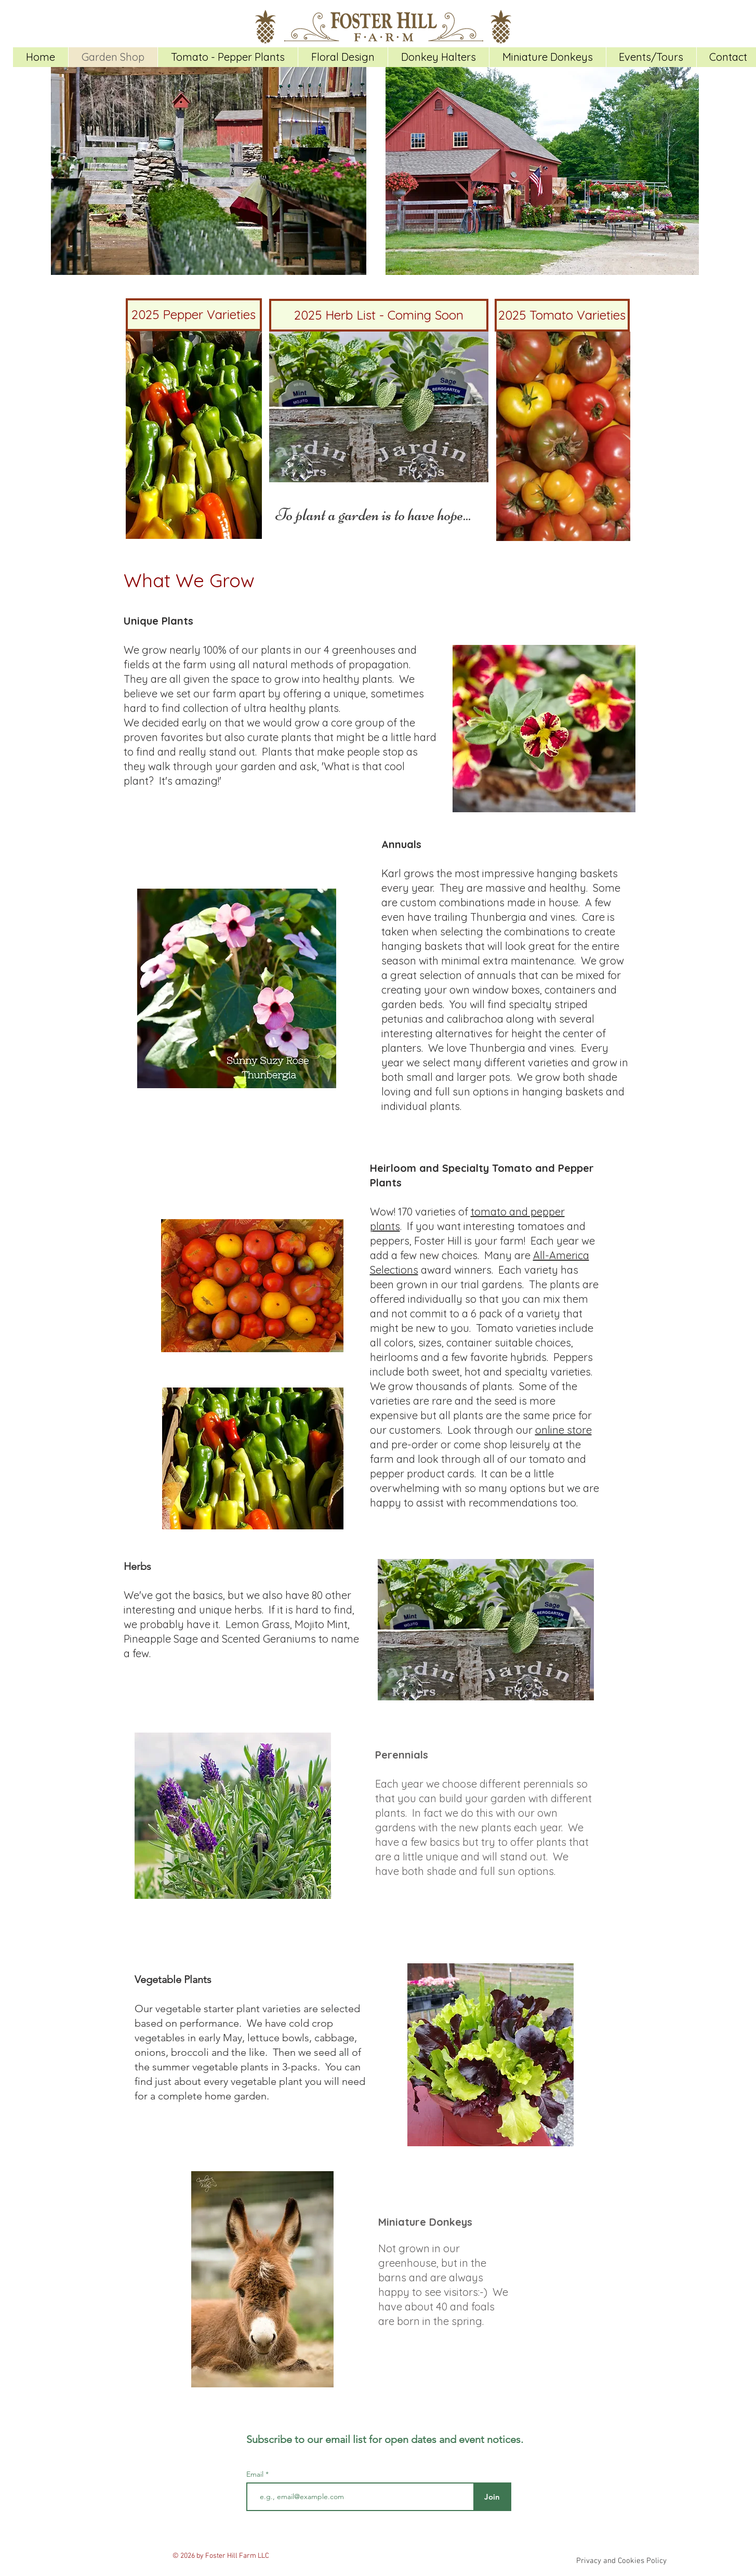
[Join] (492, 2496)
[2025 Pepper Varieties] (194, 314)
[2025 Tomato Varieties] (562, 315)
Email (256, 2474)
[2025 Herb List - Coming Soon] (378, 315)
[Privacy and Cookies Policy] (622, 2561)
